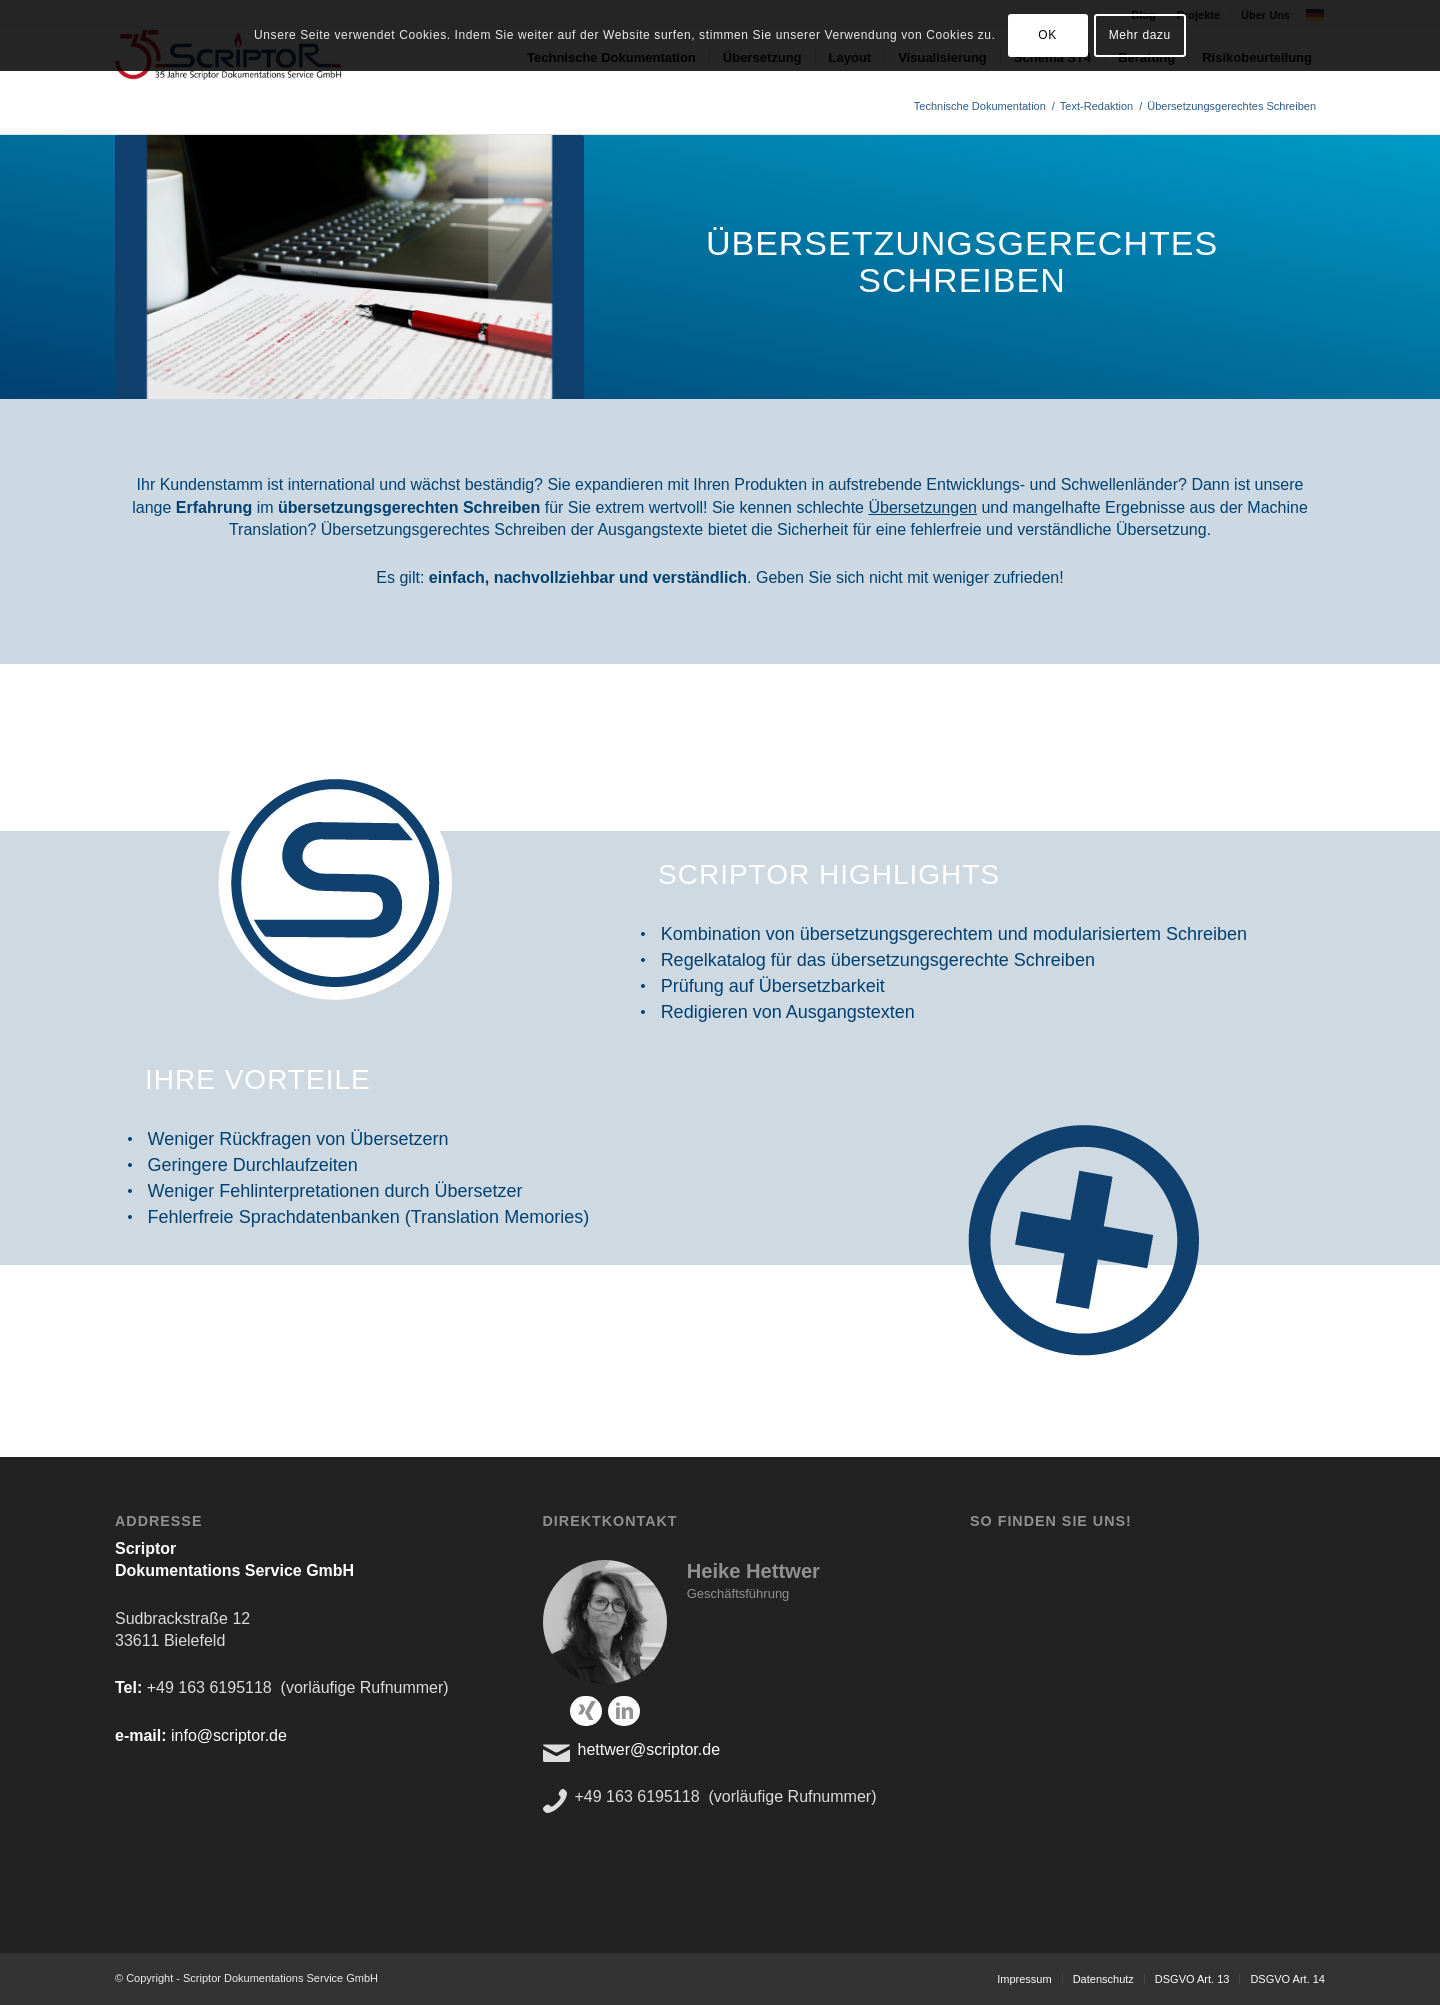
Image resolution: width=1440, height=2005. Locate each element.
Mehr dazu (1140, 35)
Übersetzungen (922, 507)
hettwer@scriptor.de (649, 1749)
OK (1047, 35)
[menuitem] (1024, 1979)
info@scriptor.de (229, 1735)
